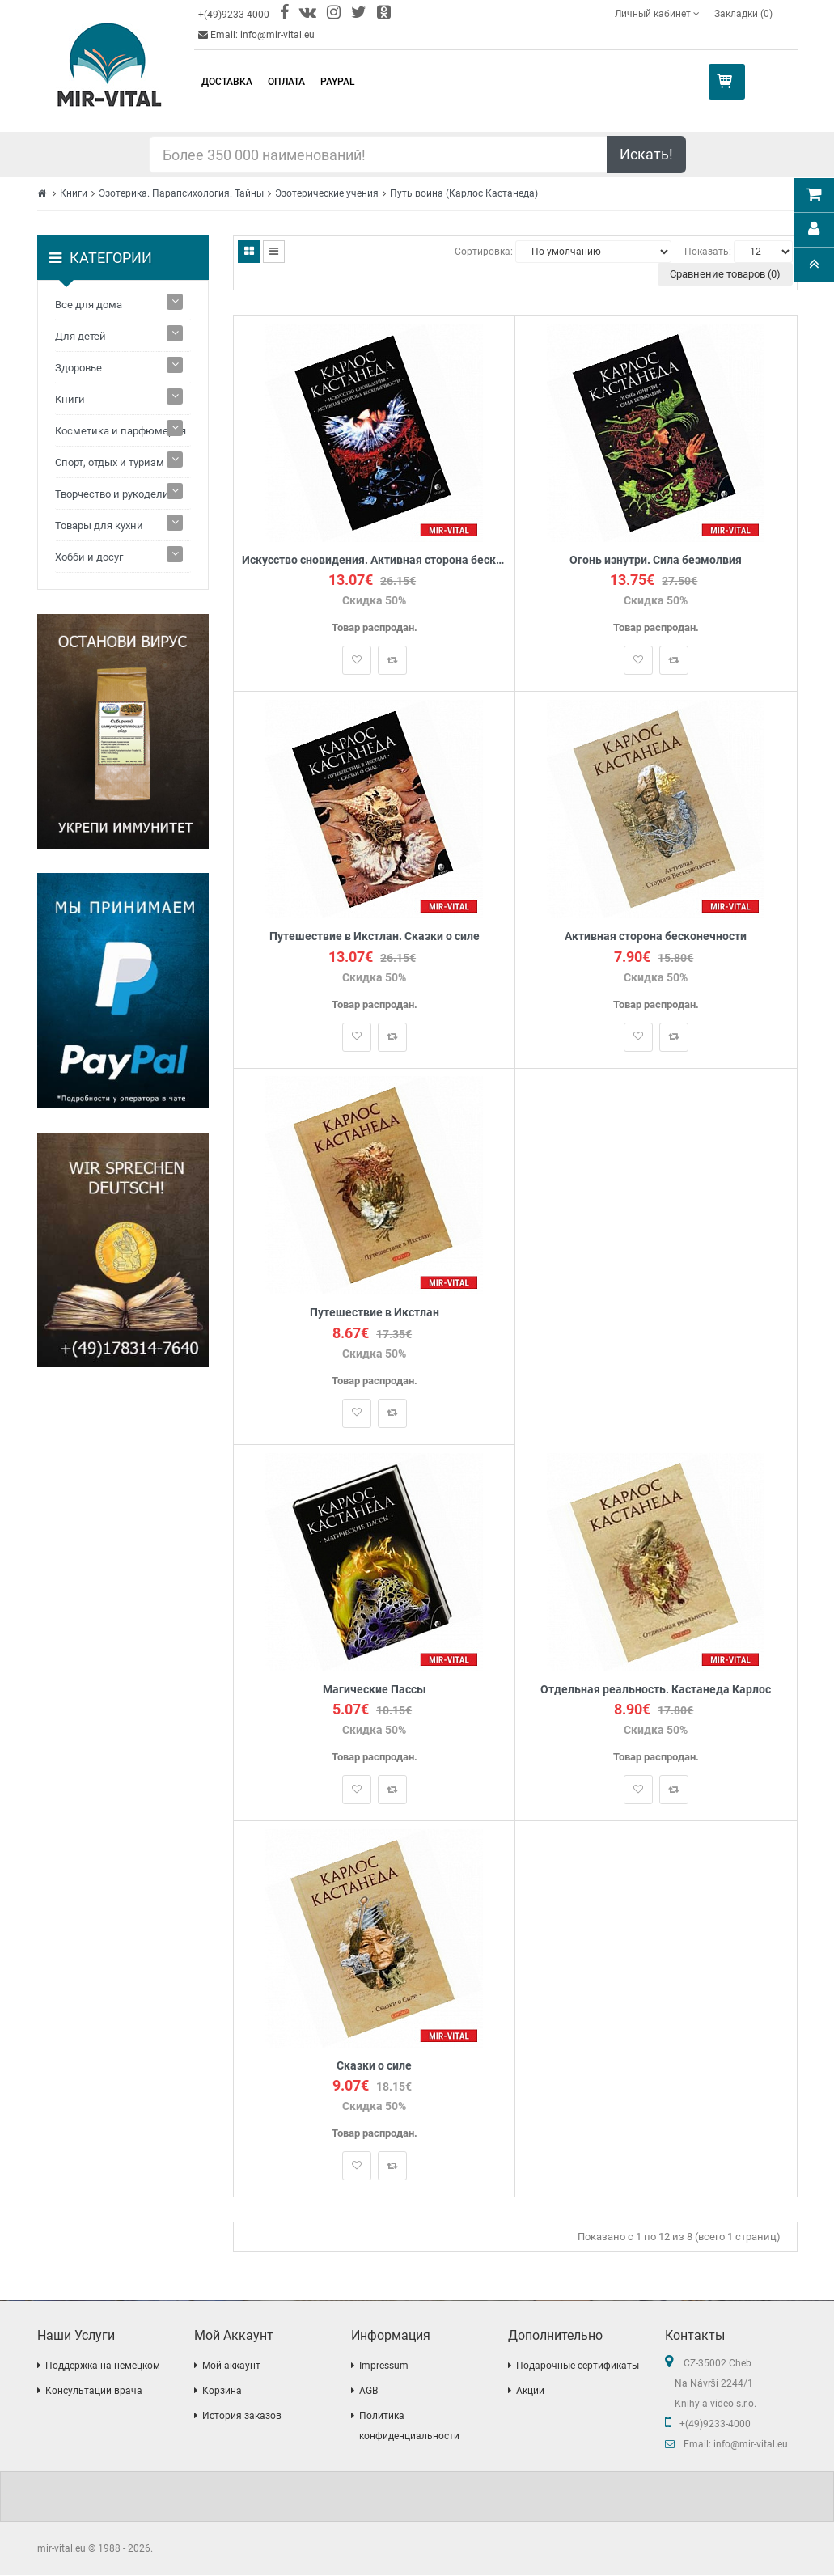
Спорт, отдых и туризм (109, 462)
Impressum (384, 2366)
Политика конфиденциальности (409, 2427)
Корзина (222, 2391)
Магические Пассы (374, 1690)
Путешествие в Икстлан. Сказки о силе (374, 936)
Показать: (707, 251)
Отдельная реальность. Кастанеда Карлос (655, 1690)
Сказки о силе (374, 2067)
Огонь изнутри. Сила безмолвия (655, 560)
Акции (530, 2391)
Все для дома (88, 305)
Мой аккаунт (231, 2366)
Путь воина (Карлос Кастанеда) (464, 193)
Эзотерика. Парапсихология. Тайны (181, 193)
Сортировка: (484, 251)
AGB (368, 2391)
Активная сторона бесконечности (656, 936)
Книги (73, 193)
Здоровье (78, 368)
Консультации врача (93, 2391)
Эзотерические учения (327, 193)
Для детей (80, 336)
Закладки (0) (743, 13)
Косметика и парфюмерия (120, 431)
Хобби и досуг (89, 557)
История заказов (242, 2416)
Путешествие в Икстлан (374, 1313)
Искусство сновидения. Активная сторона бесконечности (374, 560)
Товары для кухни (99, 525)
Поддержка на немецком (102, 2366)
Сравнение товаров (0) (725, 274)
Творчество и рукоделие (115, 494)
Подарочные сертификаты (577, 2366)
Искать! (646, 154)
